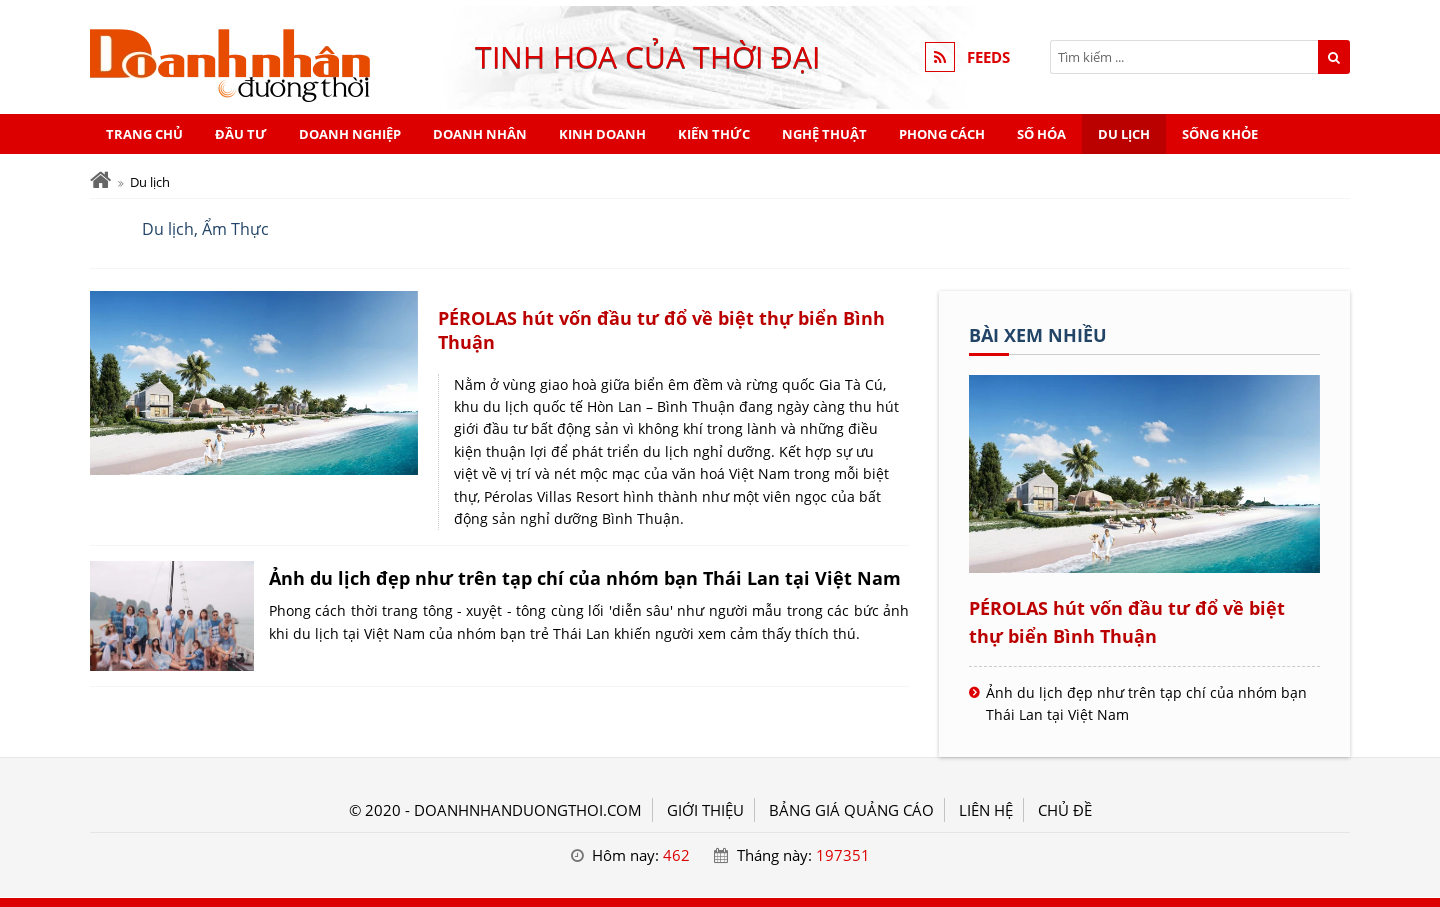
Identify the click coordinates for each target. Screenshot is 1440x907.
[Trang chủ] (100, 180)
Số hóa (1041, 134)
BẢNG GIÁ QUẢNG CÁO (851, 810)
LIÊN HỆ (986, 810)
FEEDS (988, 57)
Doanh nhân (480, 134)
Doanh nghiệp (350, 134)
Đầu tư (241, 134)
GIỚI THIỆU (705, 810)
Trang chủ (144, 134)
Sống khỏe (1220, 134)
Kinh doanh (602, 134)
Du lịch (1124, 134)
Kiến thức (714, 134)
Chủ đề (1065, 810)
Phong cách (942, 134)
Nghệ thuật (824, 134)
